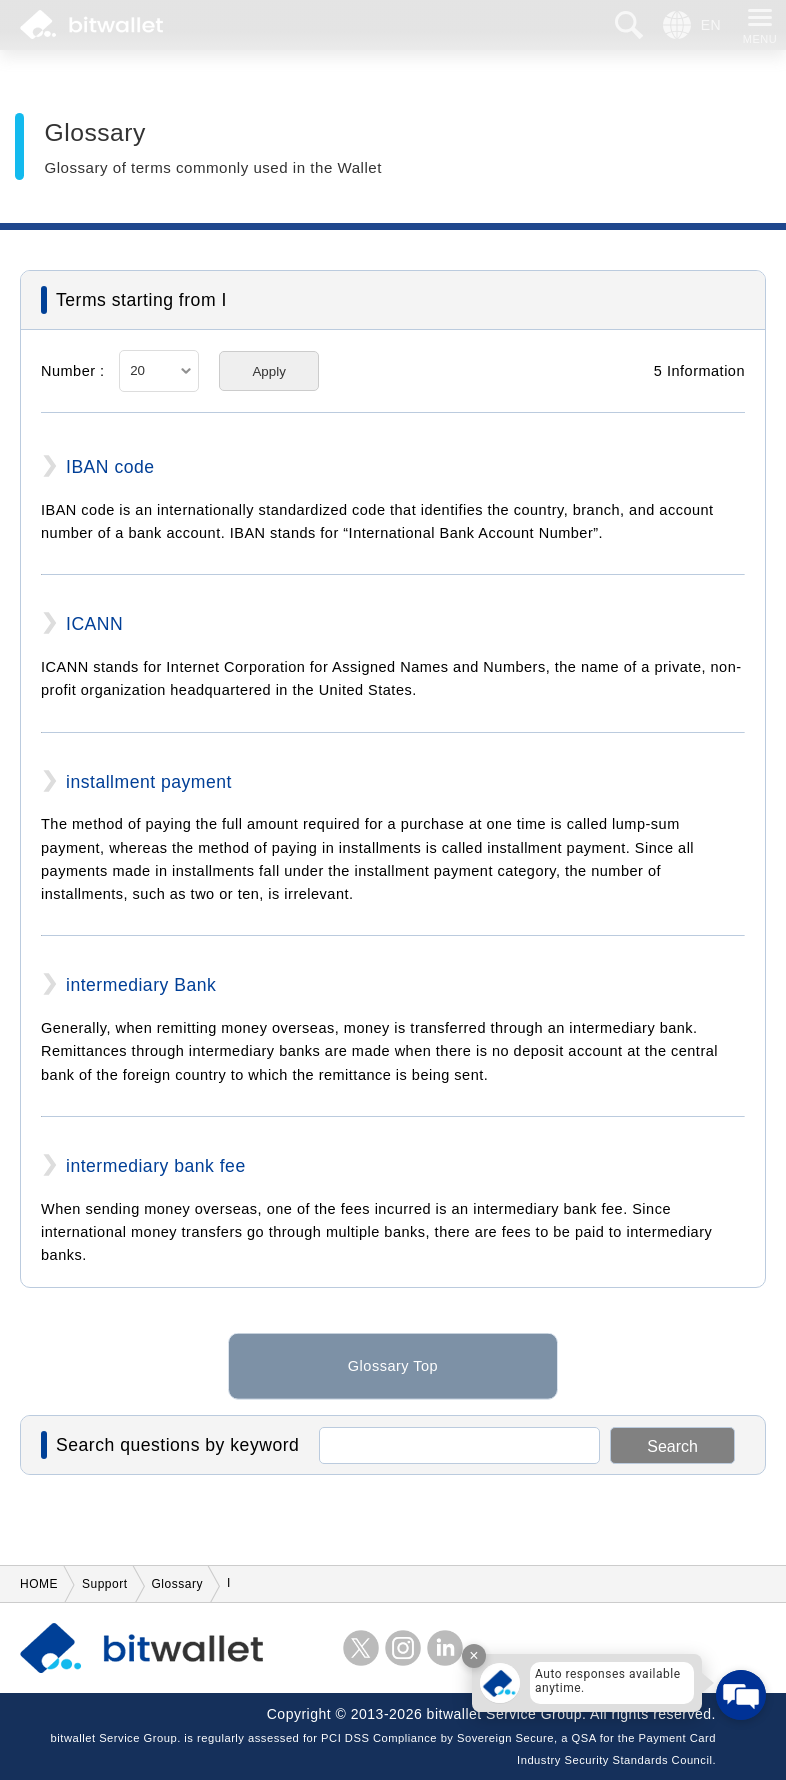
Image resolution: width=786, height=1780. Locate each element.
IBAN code (110, 467)
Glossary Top (393, 1380)
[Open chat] (741, 1695)
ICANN (94, 624)
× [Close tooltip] (473, 1655)
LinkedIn (445, 1648)
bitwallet (91, 25)
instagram (403, 1648)
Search (672, 1446)
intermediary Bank (141, 985)
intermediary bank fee (156, 1166)
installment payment (149, 782)
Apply (268, 371)
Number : (73, 371)
